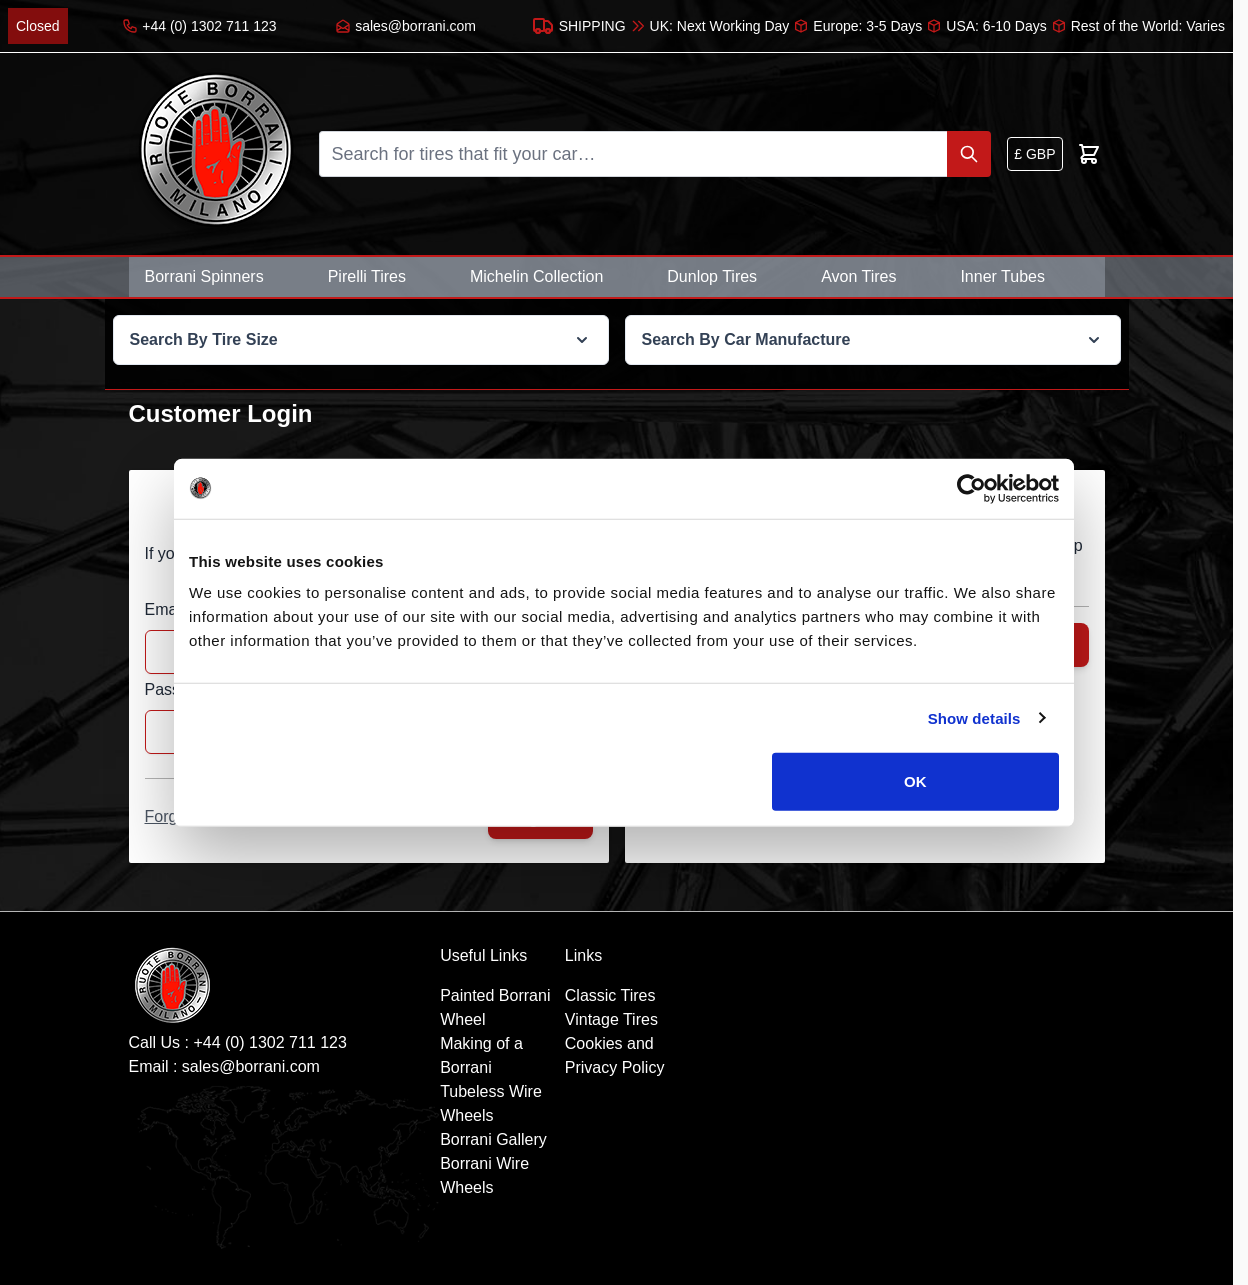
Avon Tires (858, 276)
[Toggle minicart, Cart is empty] (1089, 154)
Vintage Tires (611, 1019)
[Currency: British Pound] (1034, 154)
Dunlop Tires (712, 276)
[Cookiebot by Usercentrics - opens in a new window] (971, 488)
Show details (974, 717)
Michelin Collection (536, 276)
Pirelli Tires (367, 276)
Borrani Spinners (204, 276)
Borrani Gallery (493, 1139)
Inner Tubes (1002, 276)
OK (915, 781)
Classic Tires (610, 995)
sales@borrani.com (251, 1066)
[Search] (969, 154)
